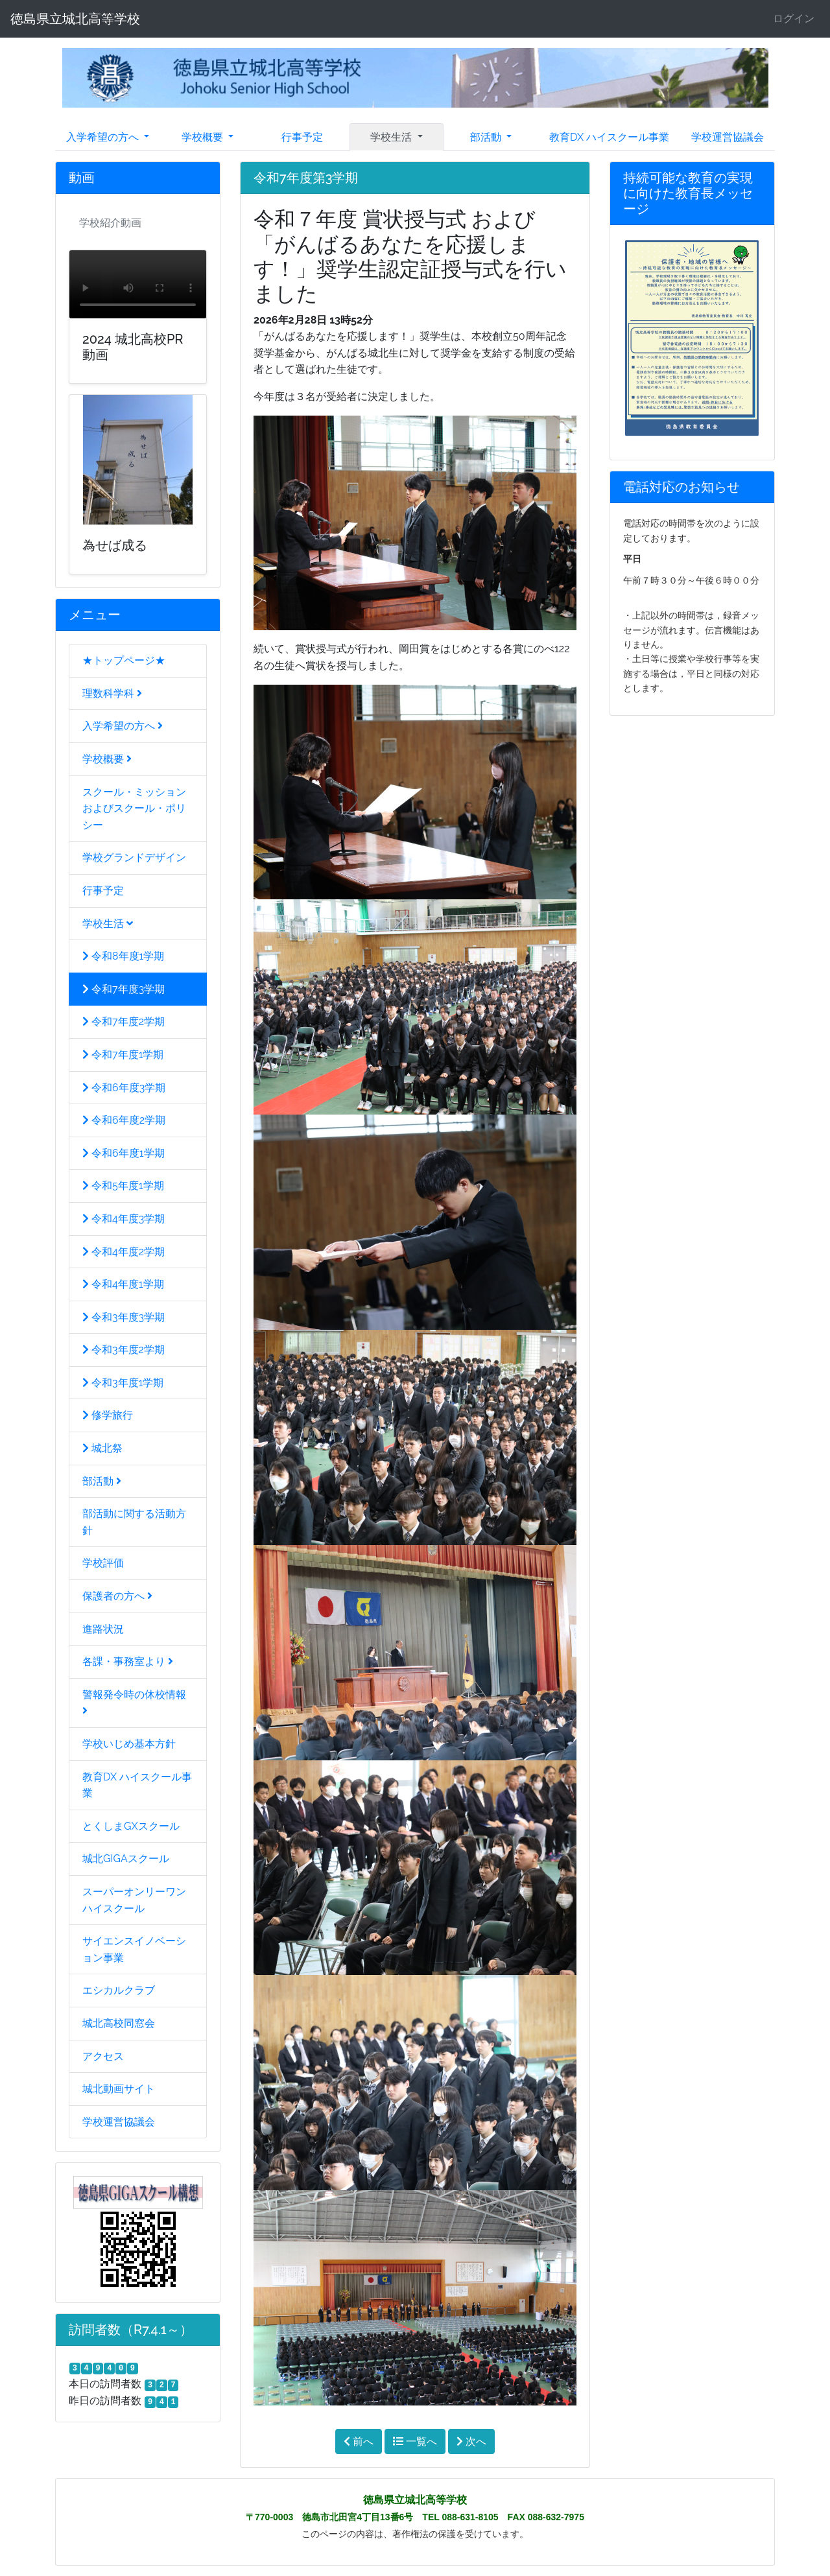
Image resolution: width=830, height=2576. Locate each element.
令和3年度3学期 (123, 1317)
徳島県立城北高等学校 (75, 19)
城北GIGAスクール (125, 1858)
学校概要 (107, 759)
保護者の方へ (117, 1596)
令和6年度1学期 (123, 1153)
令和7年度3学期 (123, 989)
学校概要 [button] (204, 137)
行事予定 (302, 137)
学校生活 (107, 923)
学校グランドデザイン (134, 857)
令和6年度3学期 (123, 1087)
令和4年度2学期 (123, 1252)
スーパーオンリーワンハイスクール (134, 1900)
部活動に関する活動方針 (134, 1522)
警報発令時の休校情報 (134, 1702)
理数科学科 (112, 693)
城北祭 (102, 1448)
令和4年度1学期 (123, 1284)
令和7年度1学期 (123, 1054)
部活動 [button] (487, 137)
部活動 (101, 1481)
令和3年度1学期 (122, 1383)
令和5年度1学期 (123, 1185)
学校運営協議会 (727, 137)
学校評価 (103, 1563)
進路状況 (103, 1629)
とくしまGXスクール (131, 1826)
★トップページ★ (123, 660)
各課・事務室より (127, 1661)
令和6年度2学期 (123, 1120)
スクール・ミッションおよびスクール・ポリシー (134, 808)
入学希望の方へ (122, 726)
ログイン (793, 18)
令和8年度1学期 (123, 956)
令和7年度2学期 (123, 1021)
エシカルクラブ (118, 1990)
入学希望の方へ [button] (103, 137)
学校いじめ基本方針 (129, 1744)
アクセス (103, 2056)
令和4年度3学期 (123, 1218)
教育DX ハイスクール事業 (609, 137)
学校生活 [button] (392, 137)
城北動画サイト (118, 2089)
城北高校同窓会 (118, 2023)
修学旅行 (107, 1415)
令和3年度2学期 (123, 1349)
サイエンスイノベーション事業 (134, 1949)
